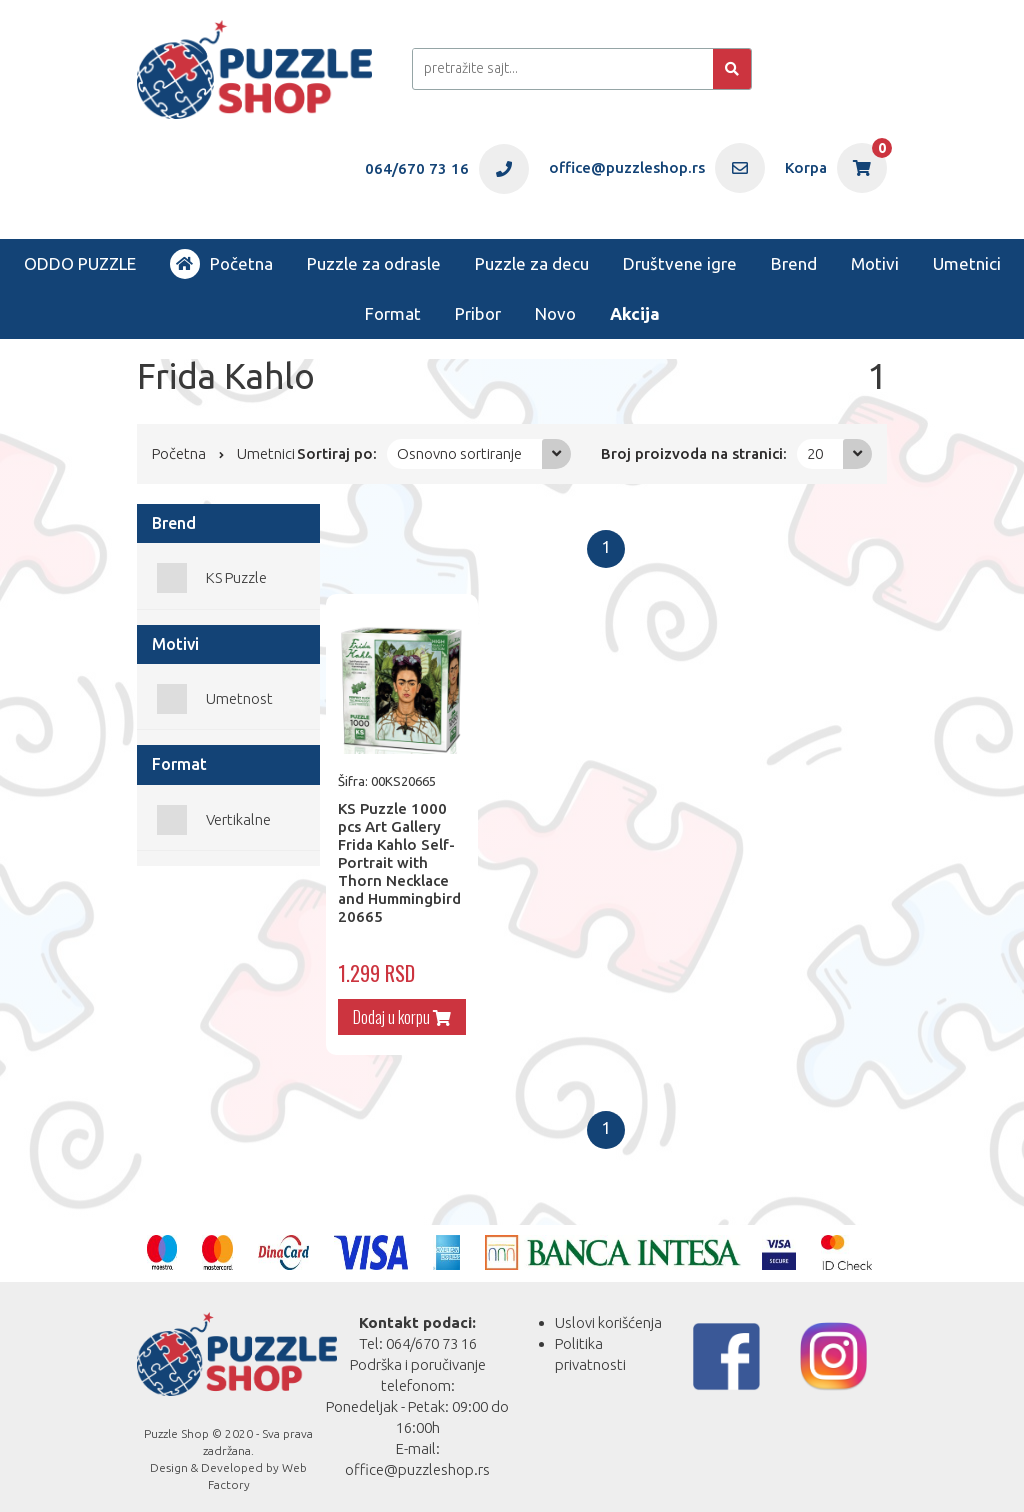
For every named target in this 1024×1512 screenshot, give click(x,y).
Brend (794, 263)
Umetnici (967, 263)
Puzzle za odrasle (374, 263)
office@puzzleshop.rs (417, 1457)
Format (393, 313)
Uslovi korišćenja (608, 1310)
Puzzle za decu (532, 263)
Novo (555, 313)
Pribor (478, 313)
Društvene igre (680, 263)
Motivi (875, 263)
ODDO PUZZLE (80, 263)
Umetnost (239, 698)
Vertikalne (238, 819)
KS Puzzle (236, 577)
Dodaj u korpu (396, 1005)
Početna (221, 264)
